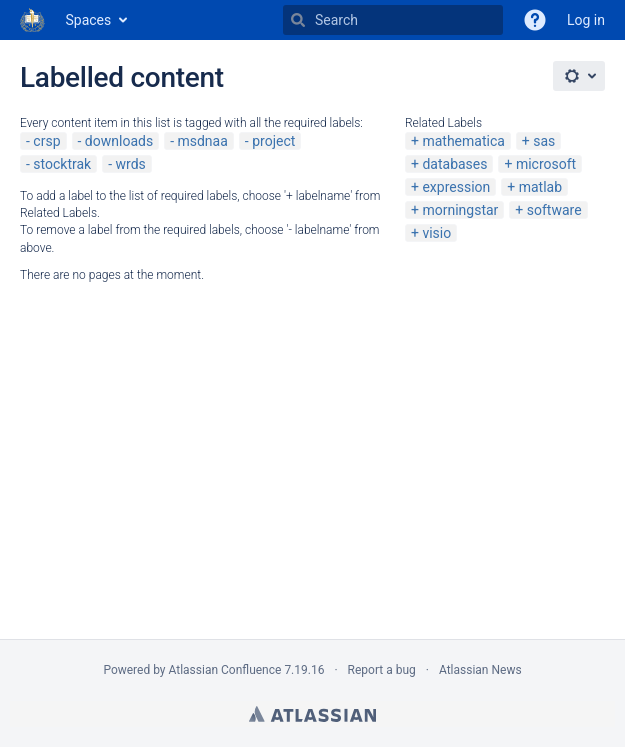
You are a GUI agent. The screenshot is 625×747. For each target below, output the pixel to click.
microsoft (546, 164)
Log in (586, 20)
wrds (131, 164)
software (554, 210)
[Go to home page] (33, 20)
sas (544, 141)
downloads (119, 141)
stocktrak (62, 164)
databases (454, 164)
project (273, 141)
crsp (46, 141)
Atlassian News (480, 670)
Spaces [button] (89, 20)
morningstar (460, 210)
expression (456, 187)
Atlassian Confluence (225, 670)
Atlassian (312, 714)
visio (436, 233)
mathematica (463, 141)
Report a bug (382, 670)
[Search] (298, 20)
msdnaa (202, 141)
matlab (540, 187)
